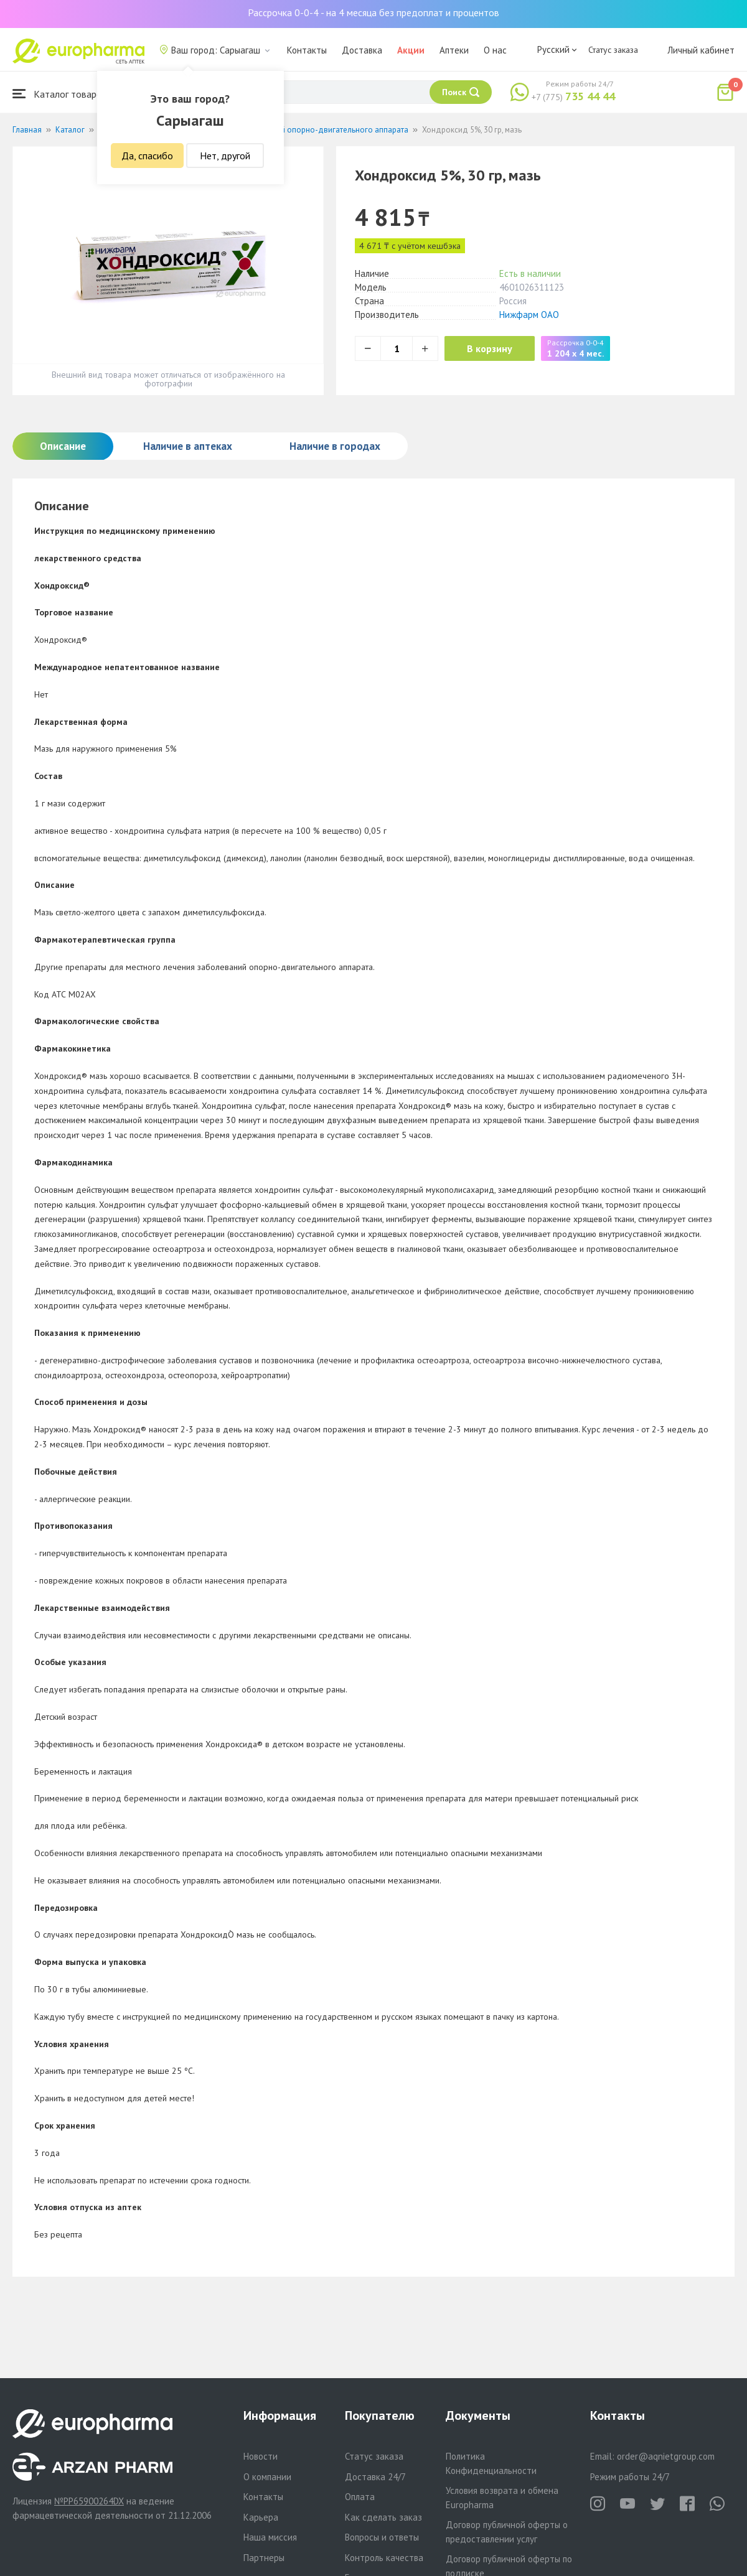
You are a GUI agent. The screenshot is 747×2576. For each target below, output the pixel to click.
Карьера (260, 2517)
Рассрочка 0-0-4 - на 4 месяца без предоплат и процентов (373, 12)
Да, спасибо (147, 155)
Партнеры (263, 2558)
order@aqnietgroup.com (666, 2456)
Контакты (307, 50)
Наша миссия (270, 2537)
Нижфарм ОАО (529, 314)
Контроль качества (384, 2558)
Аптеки (454, 50)
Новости (260, 2456)
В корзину (492, 348)
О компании (267, 2477)
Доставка (362, 50)
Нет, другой (225, 155)
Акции (411, 50)
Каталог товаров (59, 93)
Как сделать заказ (383, 2517)
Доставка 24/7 (375, 2477)
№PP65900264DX (89, 2501)
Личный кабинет (701, 50)
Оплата (360, 2497)
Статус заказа (613, 49)
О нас (495, 50)
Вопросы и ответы (382, 2537)
